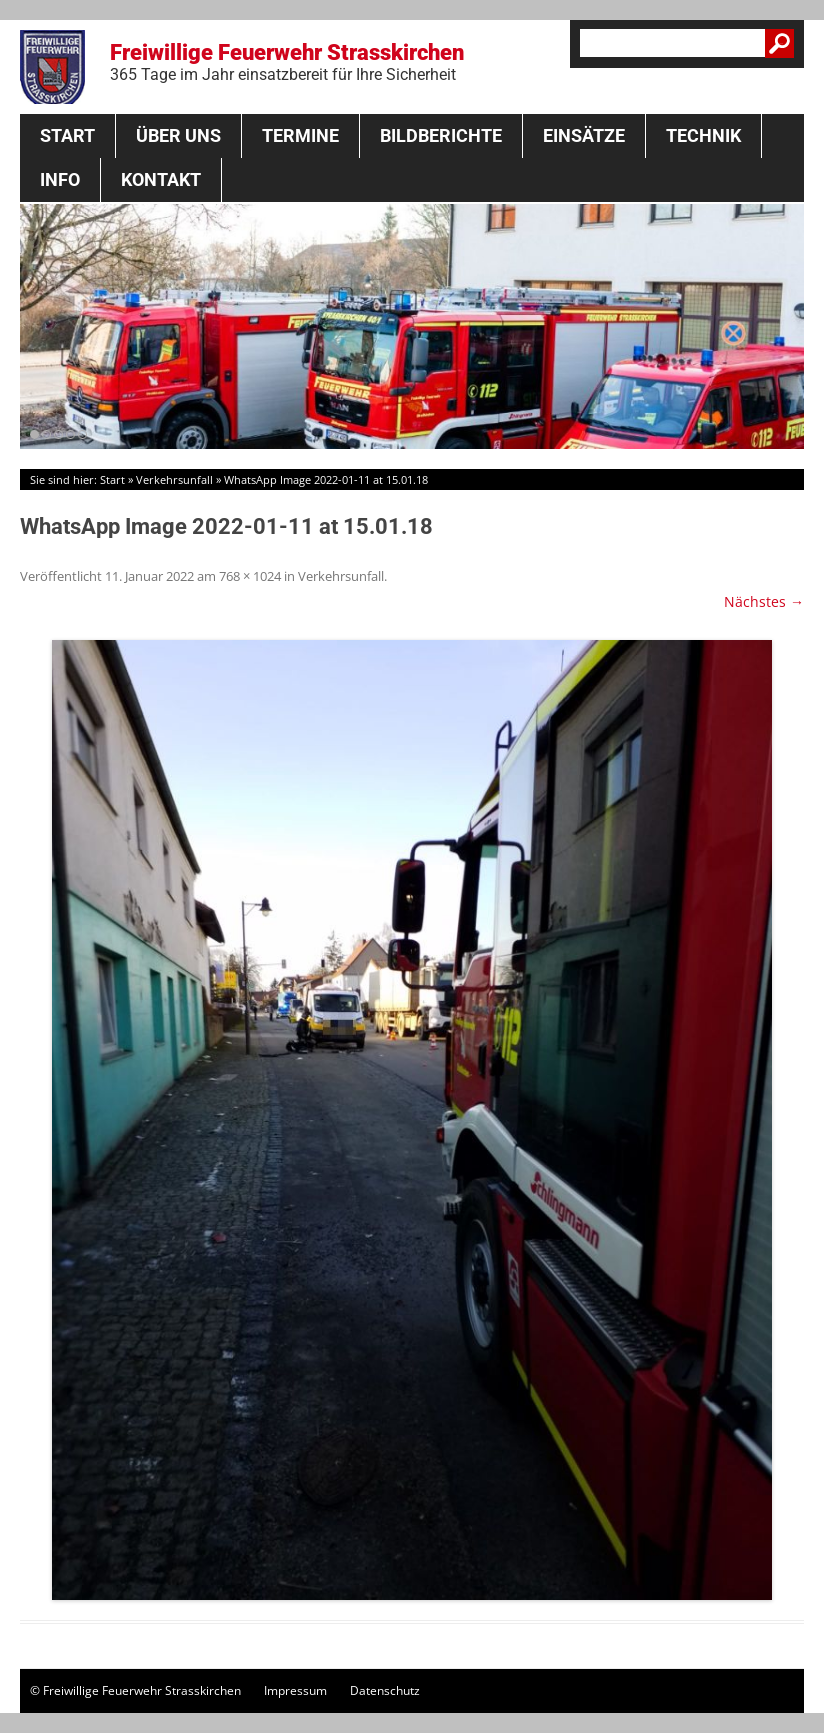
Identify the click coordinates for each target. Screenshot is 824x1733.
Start (67, 135)
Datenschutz (385, 1690)
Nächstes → (764, 601)
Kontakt (161, 179)
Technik (703, 135)
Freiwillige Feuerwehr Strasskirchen (287, 62)
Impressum (295, 1690)
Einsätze (584, 135)
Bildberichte (441, 135)
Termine (300, 135)
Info (60, 179)
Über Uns (178, 135)
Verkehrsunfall (174, 479)
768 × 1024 (250, 576)
